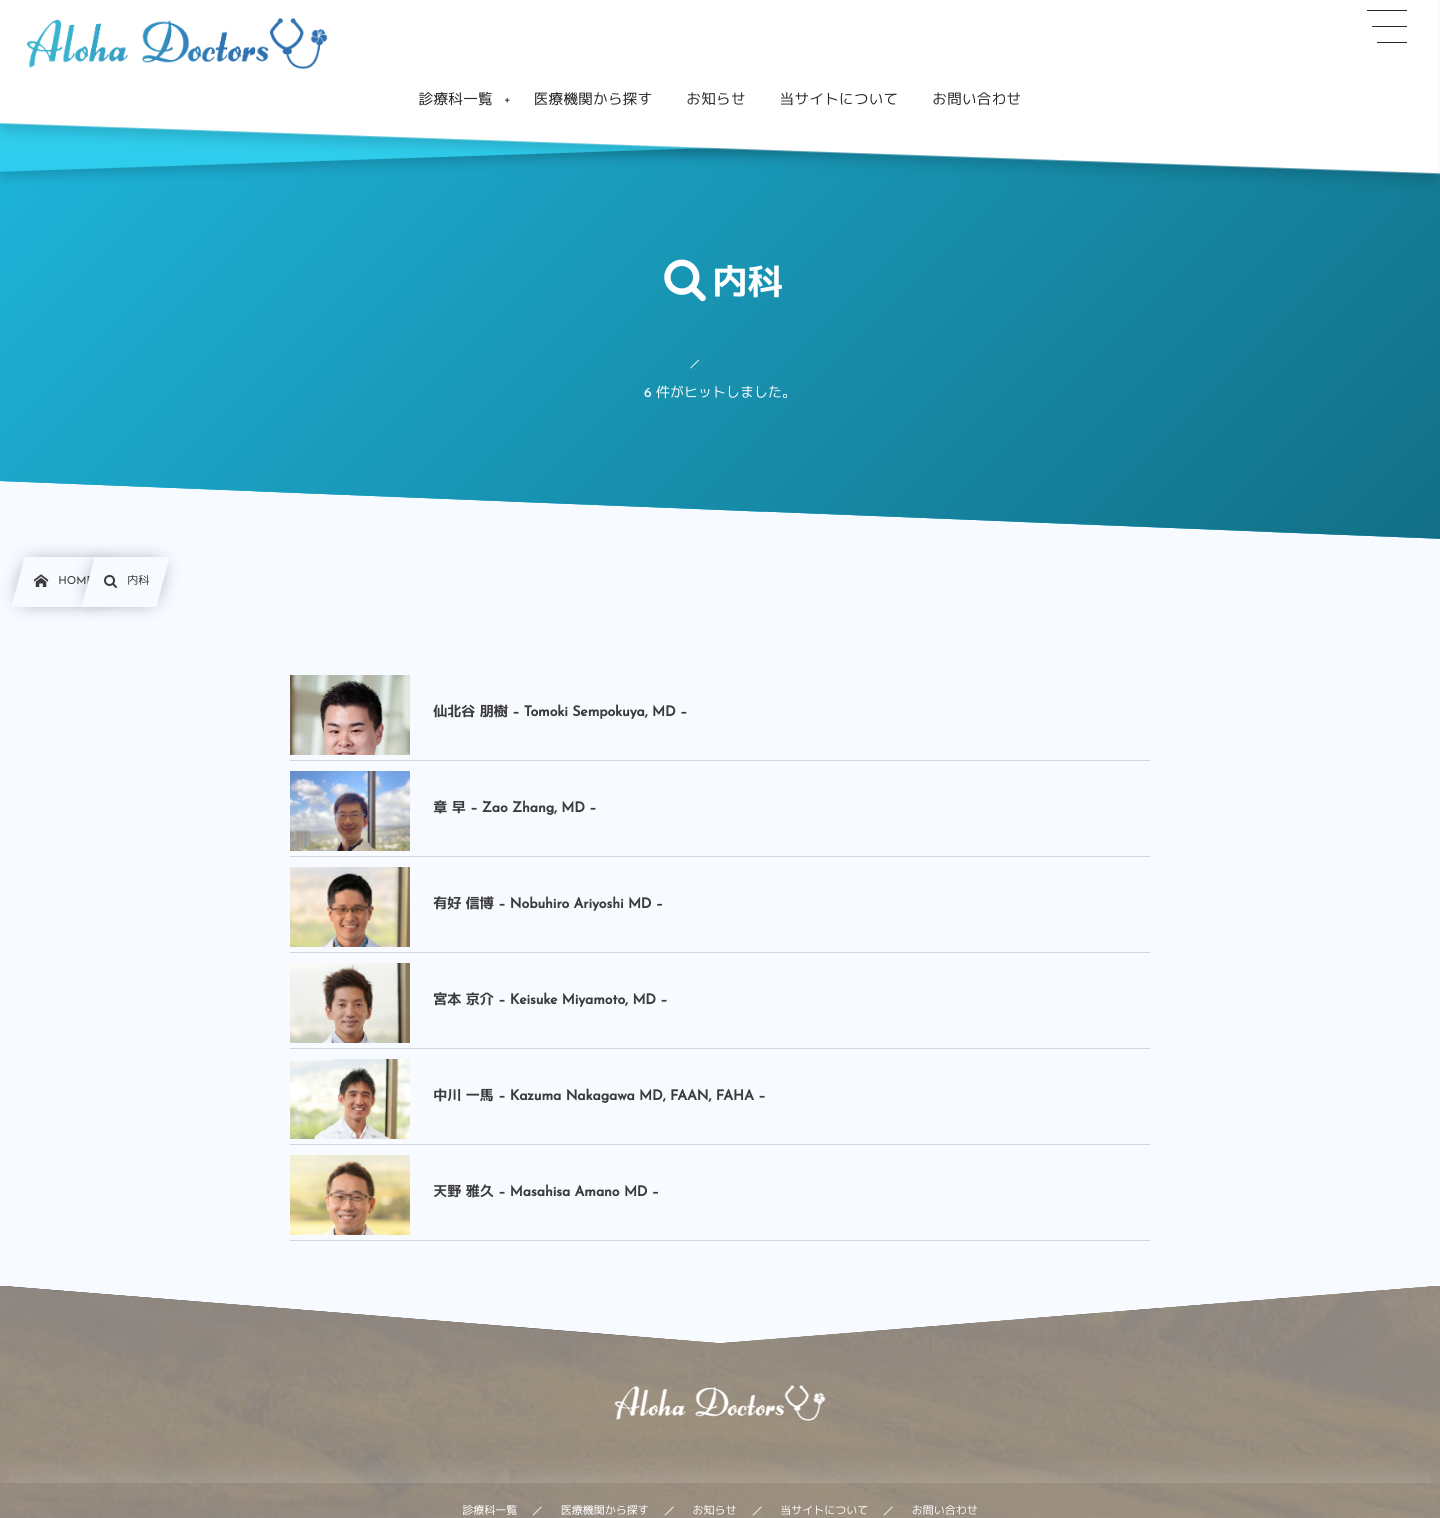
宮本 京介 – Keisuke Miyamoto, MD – (550, 1000)
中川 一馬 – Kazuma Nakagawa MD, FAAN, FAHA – (599, 1096)
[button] (1387, 27)
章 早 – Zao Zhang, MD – (514, 808)
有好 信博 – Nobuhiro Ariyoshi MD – (548, 904)
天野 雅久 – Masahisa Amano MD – (546, 1192)
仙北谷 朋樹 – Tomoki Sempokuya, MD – (560, 712)
